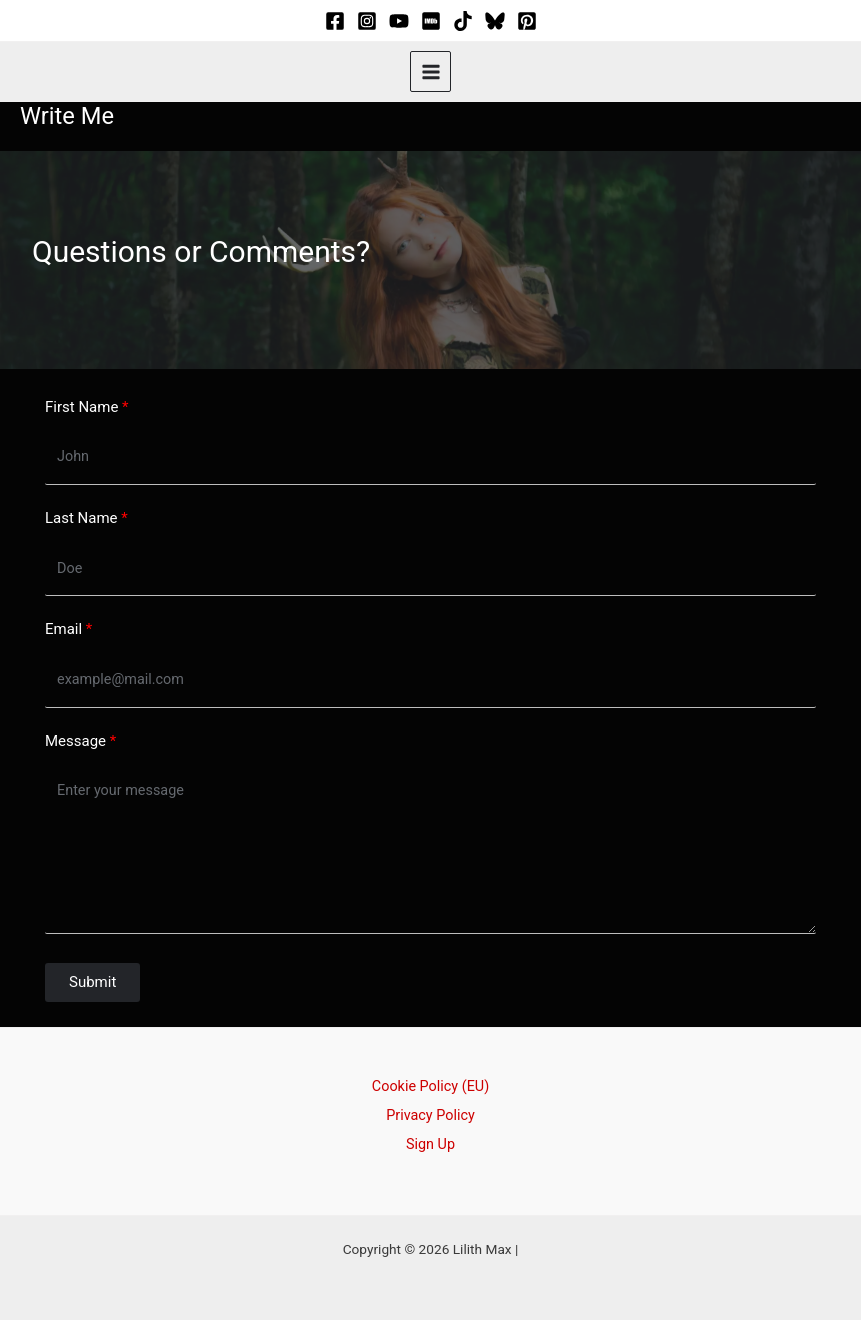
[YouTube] (399, 21)
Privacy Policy (430, 1102)
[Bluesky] (495, 21)
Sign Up (430, 1129)
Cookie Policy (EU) (430, 1075)
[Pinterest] (527, 21)
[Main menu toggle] (430, 71)
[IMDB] (431, 21)
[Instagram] (367, 21)
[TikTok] (463, 21)
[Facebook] (335, 21)
